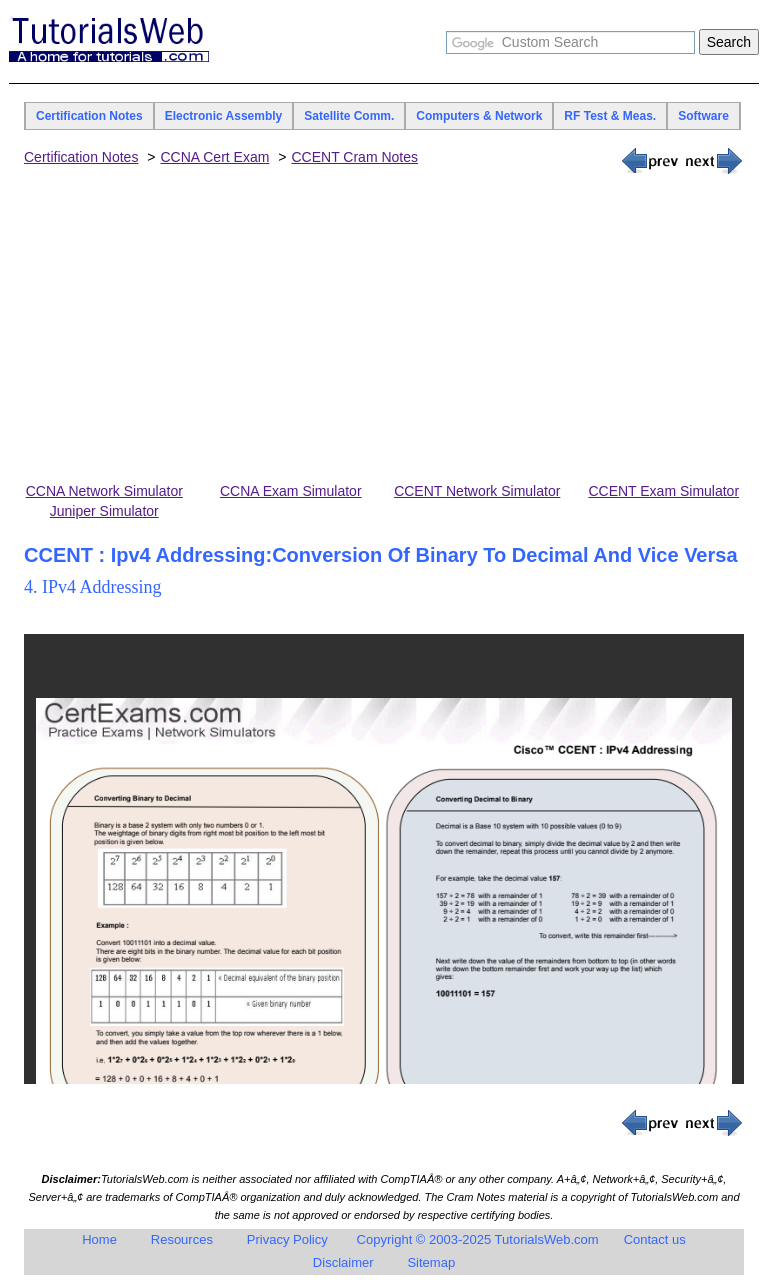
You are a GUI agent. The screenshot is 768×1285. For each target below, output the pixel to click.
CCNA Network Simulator (104, 491)
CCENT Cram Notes (354, 157)
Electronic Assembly (224, 116)
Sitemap (431, 1262)
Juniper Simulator (104, 511)
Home (99, 1239)
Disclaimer (343, 1262)
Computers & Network (479, 116)
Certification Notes (89, 116)
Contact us (655, 1239)
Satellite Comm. (349, 116)
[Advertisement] (384, 330)
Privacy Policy (287, 1239)
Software (703, 116)
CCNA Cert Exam (214, 157)
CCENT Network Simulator (477, 491)
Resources (182, 1239)
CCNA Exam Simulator (291, 491)
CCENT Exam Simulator (663, 491)
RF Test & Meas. (610, 116)
